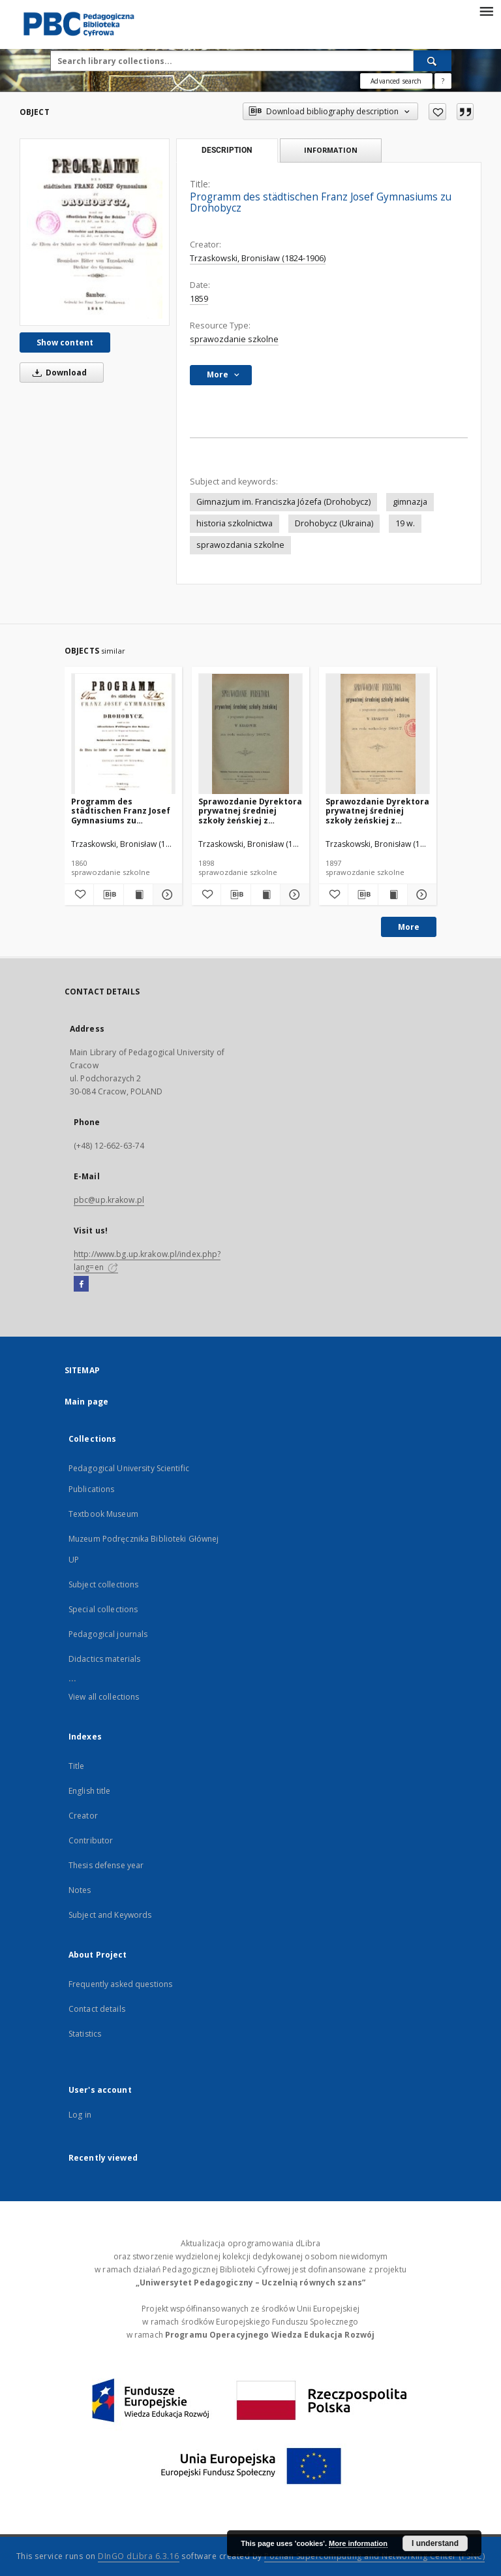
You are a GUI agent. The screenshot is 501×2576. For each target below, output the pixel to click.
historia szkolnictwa (234, 523)
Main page (86, 1401)
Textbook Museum (103, 1513)
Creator (83, 1815)
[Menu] (486, 10)
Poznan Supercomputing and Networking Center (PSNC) (374, 2556)
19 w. (405, 523)
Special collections (103, 1609)
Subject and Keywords (109, 1914)
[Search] (432, 60)
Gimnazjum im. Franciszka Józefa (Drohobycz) (283, 501)
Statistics (84, 2033)
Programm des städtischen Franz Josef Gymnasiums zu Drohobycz (120, 810)
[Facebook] (81, 1284)
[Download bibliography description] (108, 894)
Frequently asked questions (120, 1984)
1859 (199, 298)
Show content (65, 342)
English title (89, 1790)
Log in (79, 2114)
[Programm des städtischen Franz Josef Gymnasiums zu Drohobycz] (94, 232)
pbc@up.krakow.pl (109, 1199)
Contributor (90, 1840)
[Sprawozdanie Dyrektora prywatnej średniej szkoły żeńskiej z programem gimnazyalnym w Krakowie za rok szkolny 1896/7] (377, 734)
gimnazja (410, 501)
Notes (79, 1890)
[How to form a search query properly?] (442, 81)
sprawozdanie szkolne (234, 339)
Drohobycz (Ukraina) (334, 523)
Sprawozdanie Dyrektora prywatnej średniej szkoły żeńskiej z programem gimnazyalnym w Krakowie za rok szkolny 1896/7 (377, 810)
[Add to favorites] (437, 111)
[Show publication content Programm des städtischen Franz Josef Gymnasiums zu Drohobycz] (138, 894)
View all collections (103, 1696)
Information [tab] (330, 150)
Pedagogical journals (107, 1634)
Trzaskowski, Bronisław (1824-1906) (258, 258)
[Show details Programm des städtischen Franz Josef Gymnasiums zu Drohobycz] (165, 894)
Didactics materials (104, 1658)
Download (57, 372)
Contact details (96, 2008)
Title (76, 1766)
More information (358, 2543)
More (408, 926)
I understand (435, 2543)
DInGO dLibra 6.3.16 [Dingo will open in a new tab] (138, 2556)
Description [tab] (227, 150)
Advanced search (396, 81)
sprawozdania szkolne (240, 544)
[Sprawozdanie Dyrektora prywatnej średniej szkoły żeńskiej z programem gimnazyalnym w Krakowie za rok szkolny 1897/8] (250, 734)
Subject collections (103, 1584)
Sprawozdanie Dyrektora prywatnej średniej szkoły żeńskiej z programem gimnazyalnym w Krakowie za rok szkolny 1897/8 (250, 810)
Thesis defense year (106, 1865)
